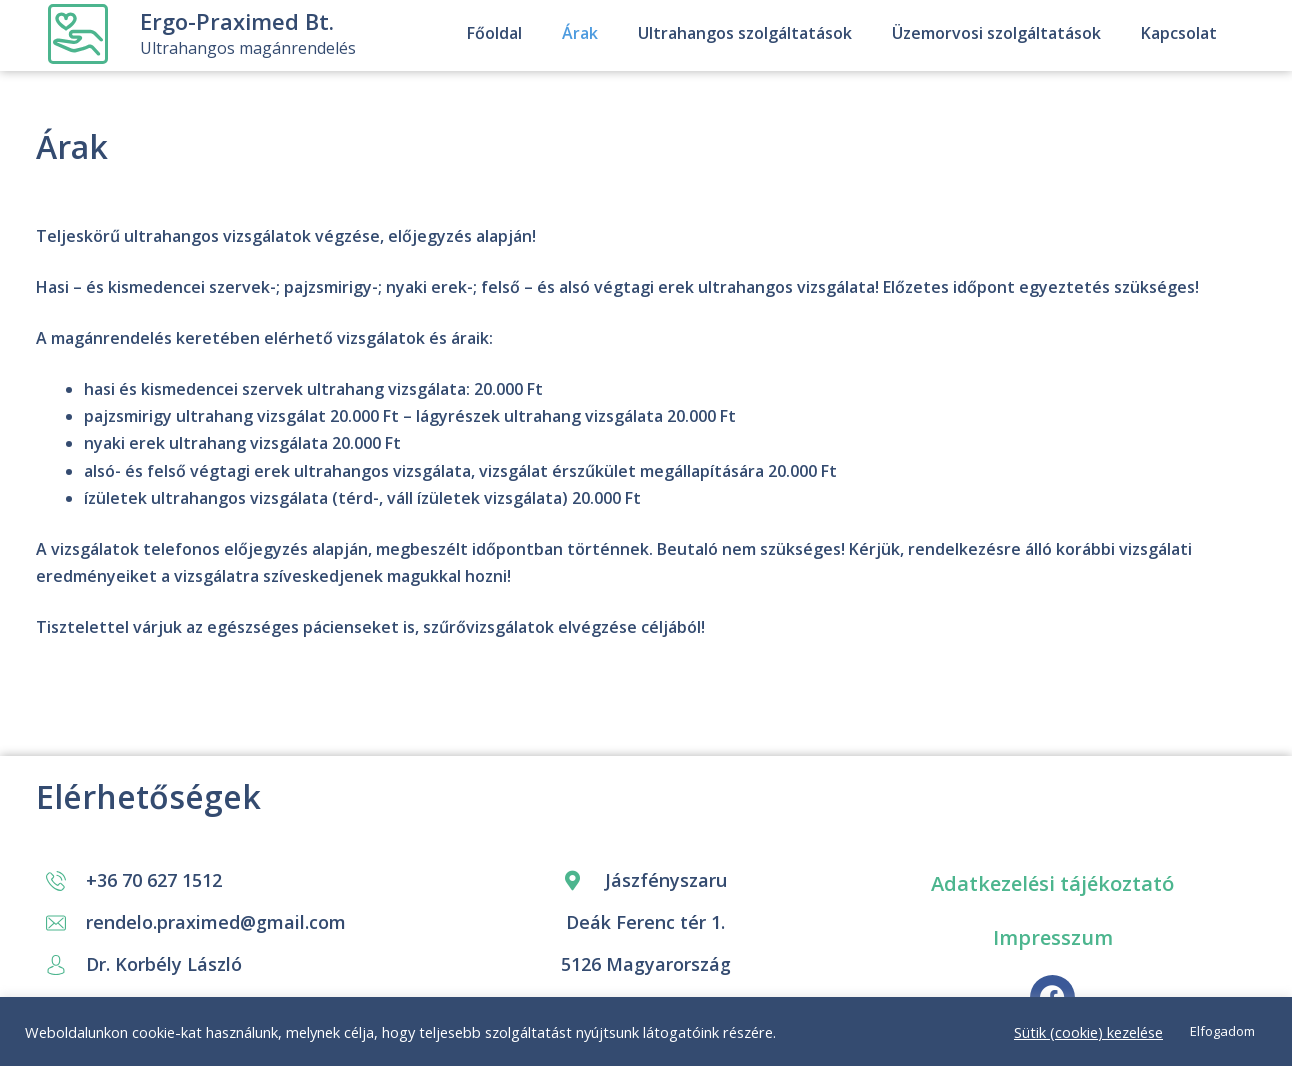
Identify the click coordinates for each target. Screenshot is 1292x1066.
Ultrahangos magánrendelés (248, 48)
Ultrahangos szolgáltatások (745, 33)
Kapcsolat (1179, 33)
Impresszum (1053, 937)
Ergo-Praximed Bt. (237, 21)
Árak (580, 33)
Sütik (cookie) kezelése (1088, 1032)
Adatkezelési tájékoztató (1052, 883)
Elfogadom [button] (1222, 1031)
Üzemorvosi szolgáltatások (996, 33)
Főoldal (494, 33)
